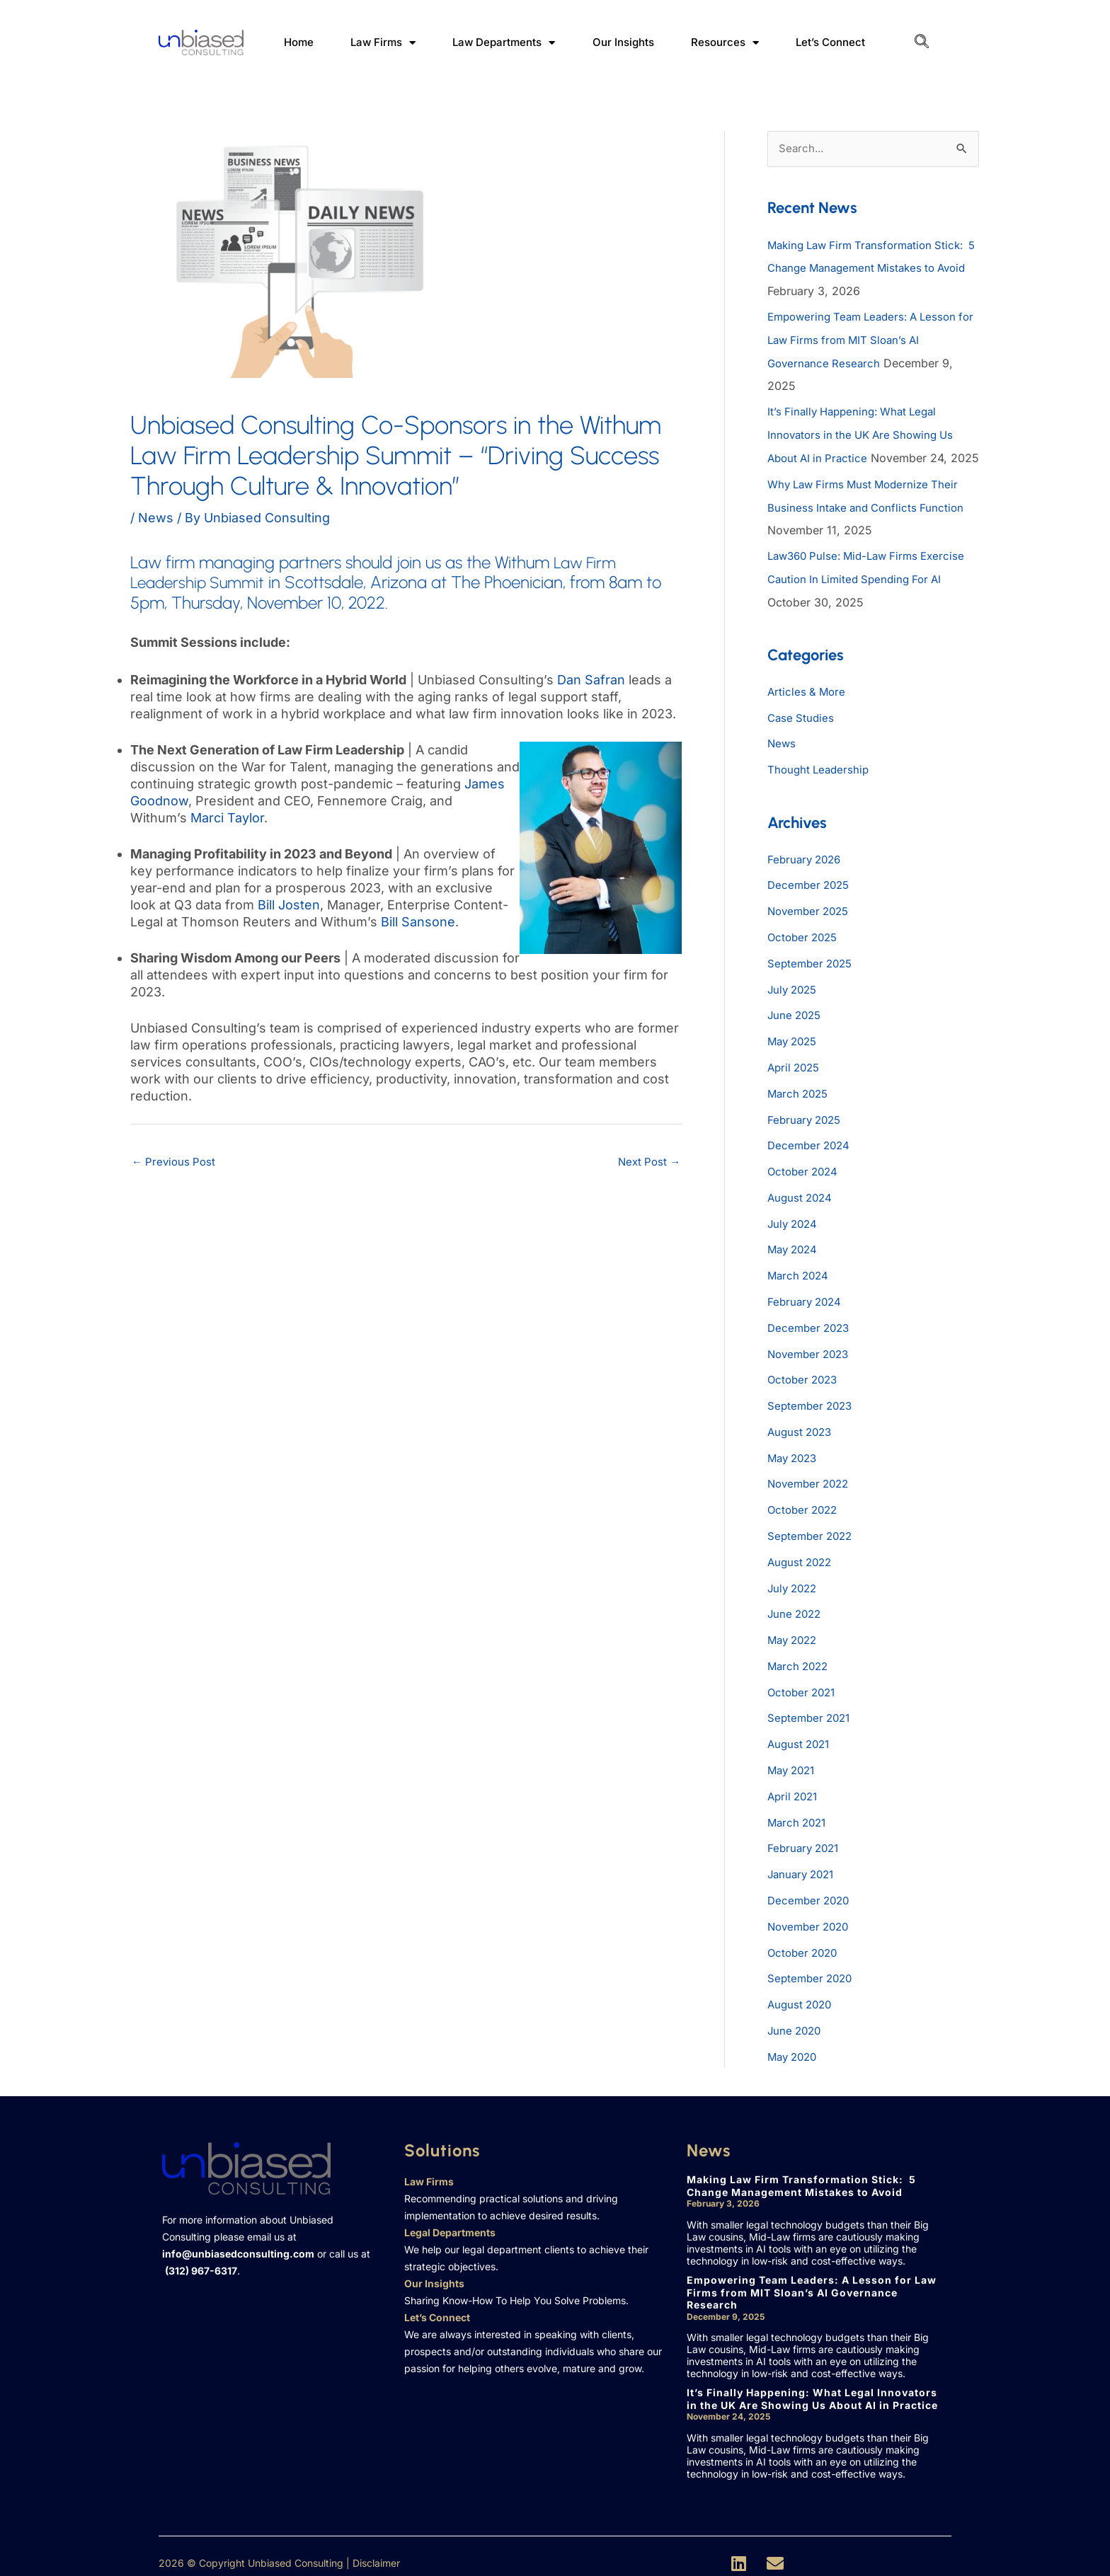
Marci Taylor (227, 817)
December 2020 (810, 1893)
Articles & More (808, 708)
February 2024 (806, 1307)
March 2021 (798, 1817)
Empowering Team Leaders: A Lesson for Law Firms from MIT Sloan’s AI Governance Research (868, 339)
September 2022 (812, 1536)
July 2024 (794, 1231)
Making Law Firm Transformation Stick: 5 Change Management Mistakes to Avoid (872, 268)
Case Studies (802, 734)
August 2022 (801, 1562)
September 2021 (811, 1715)
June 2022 (796, 1613)
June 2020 (796, 2020)
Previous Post (175, 1163)
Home (299, 42)
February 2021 (805, 1842)
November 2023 (811, 1358)
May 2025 (794, 1052)
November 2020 (811, 1918)
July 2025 (794, 1001)
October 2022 (804, 1511)
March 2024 (799, 1282)
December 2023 (810, 1333)
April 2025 (795, 1078)
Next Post (647, 1163)
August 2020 (801, 1995)
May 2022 (794, 1638)
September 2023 (812, 1409)
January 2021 (803, 1868)
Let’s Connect (830, 42)
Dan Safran (591, 679)
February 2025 (806, 1129)
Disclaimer (376, 2552)
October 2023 (804, 1383)
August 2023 (801, 1434)
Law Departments (503, 42)
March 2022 (799, 1664)
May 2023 (794, 1460)
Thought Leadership (820, 785)
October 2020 (804, 1944)
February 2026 (806, 874)
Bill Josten (289, 904)
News (155, 517)
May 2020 (794, 2046)
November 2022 (811, 1485)
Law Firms (383, 42)
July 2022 (794, 1587)
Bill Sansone (418, 921)
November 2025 (811, 925)
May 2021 (793, 1766)
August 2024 (801, 1205)
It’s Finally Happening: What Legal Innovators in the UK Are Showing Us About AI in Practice (866, 432)
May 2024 (794, 1256)
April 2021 (794, 1791)
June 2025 (796, 1027)
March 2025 (799, 1103)
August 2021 (800, 1740)
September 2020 (812, 1969)
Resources (725, 42)
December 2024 (810, 1154)
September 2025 (812, 976)
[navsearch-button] (922, 42)
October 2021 (803, 1689)
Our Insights (623, 42)
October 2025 (804, 950)
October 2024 (804, 1180)
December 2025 (810, 899)
